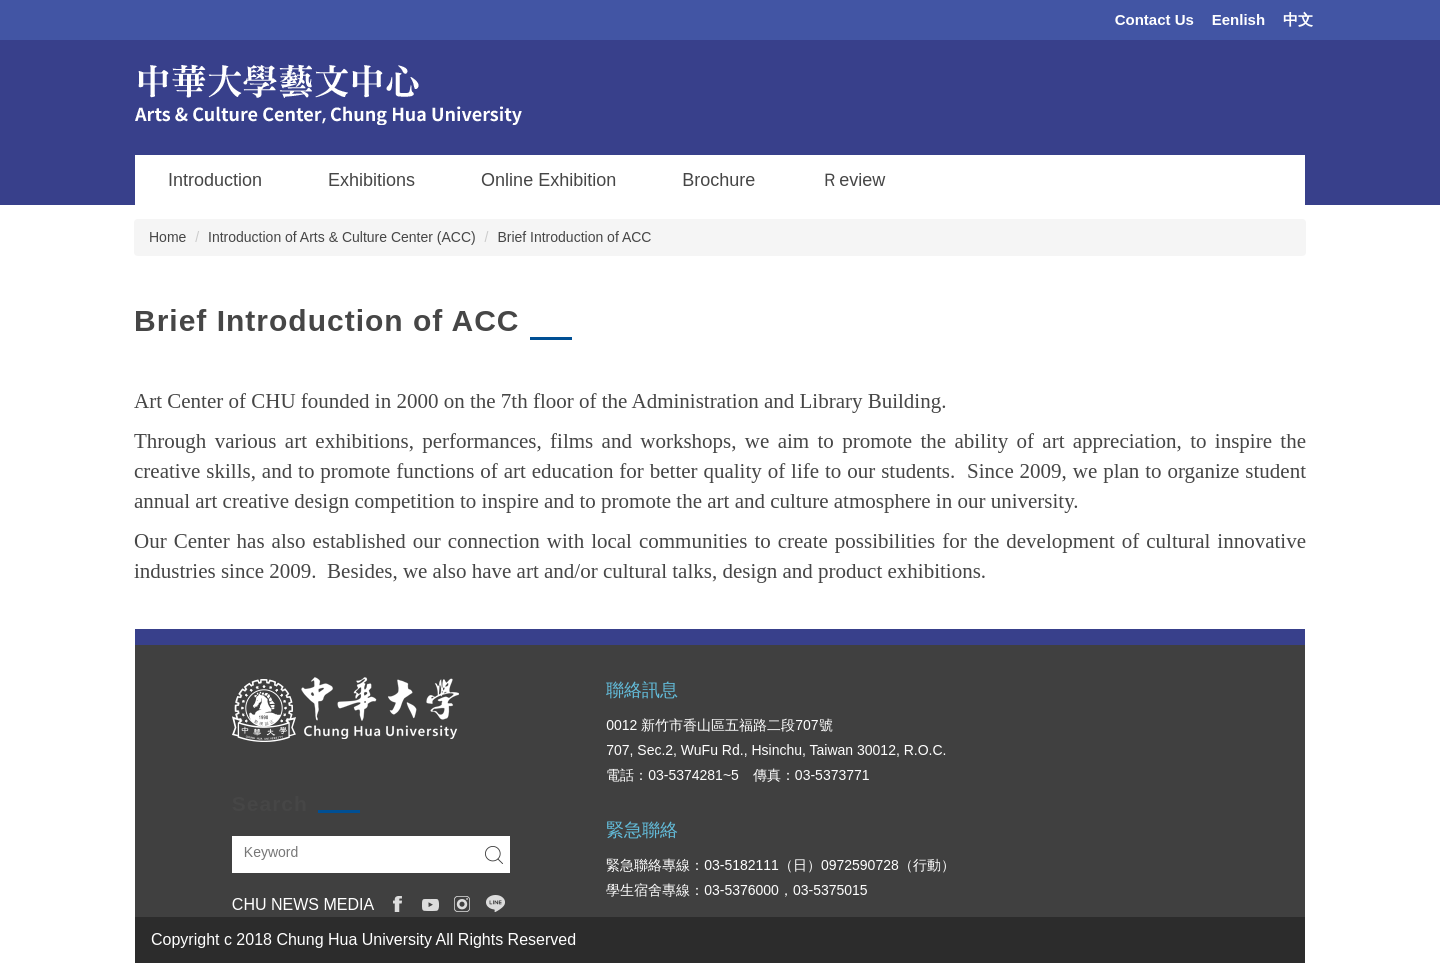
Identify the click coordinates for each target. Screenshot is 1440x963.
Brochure (718, 180)
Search (494, 854)
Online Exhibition (548, 180)
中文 (1298, 19)
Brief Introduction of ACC (574, 237)
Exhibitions (371, 180)
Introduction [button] (215, 180)
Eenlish (1238, 19)
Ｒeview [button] (853, 180)
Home (167, 237)
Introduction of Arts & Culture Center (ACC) (342, 237)
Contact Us (1154, 19)
